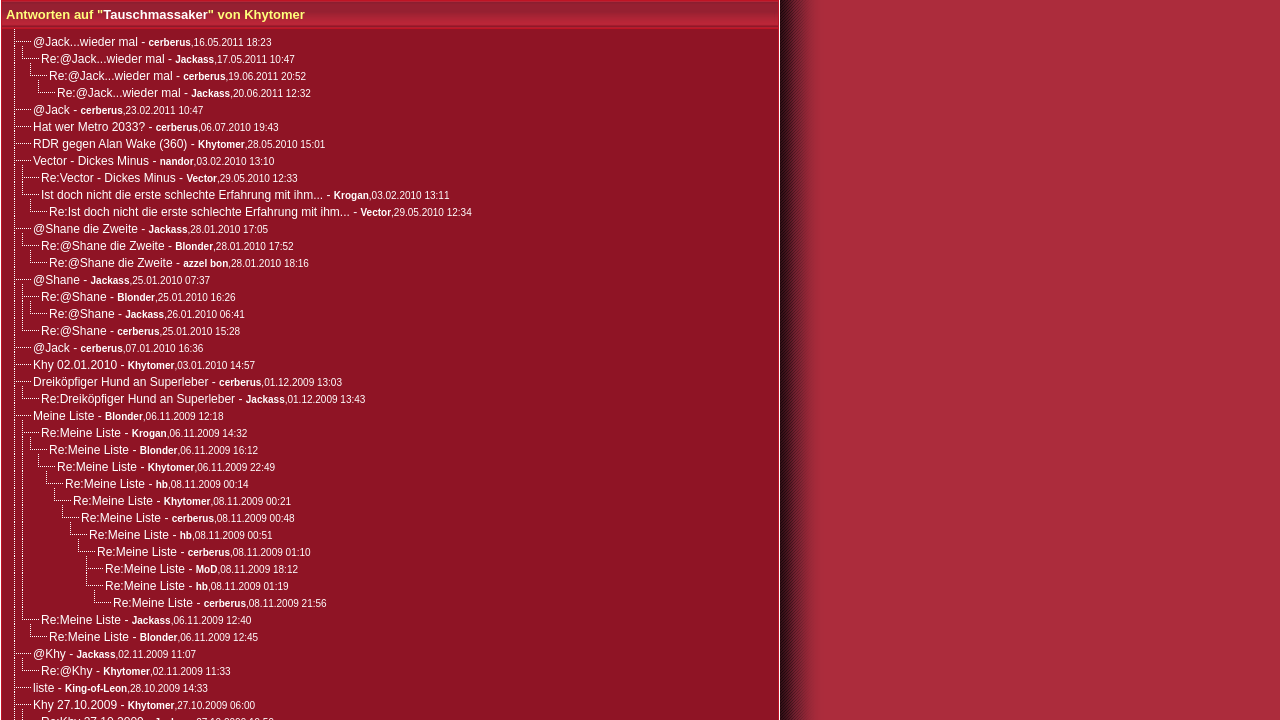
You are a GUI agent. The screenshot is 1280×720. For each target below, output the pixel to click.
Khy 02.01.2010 (75, 365)
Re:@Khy (67, 671)
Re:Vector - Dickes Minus (108, 178)
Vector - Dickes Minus (91, 161)
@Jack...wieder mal (85, 42)
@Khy (49, 654)
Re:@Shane (74, 297)
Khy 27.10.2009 (75, 705)
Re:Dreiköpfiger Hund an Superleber (138, 399)
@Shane (56, 280)
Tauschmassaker (155, 14)
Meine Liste (63, 416)
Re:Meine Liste (81, 433)
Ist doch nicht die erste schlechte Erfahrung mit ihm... (182, 195)
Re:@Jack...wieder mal (103, 59)
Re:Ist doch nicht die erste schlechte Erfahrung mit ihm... (199, 212)
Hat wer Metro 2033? (89, 127)
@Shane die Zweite (85, 229)
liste (43, 688)
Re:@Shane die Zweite (103, 246)
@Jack (51, 110)
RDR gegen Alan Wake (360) (110, 144)
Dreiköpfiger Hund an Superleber (120, 382)
